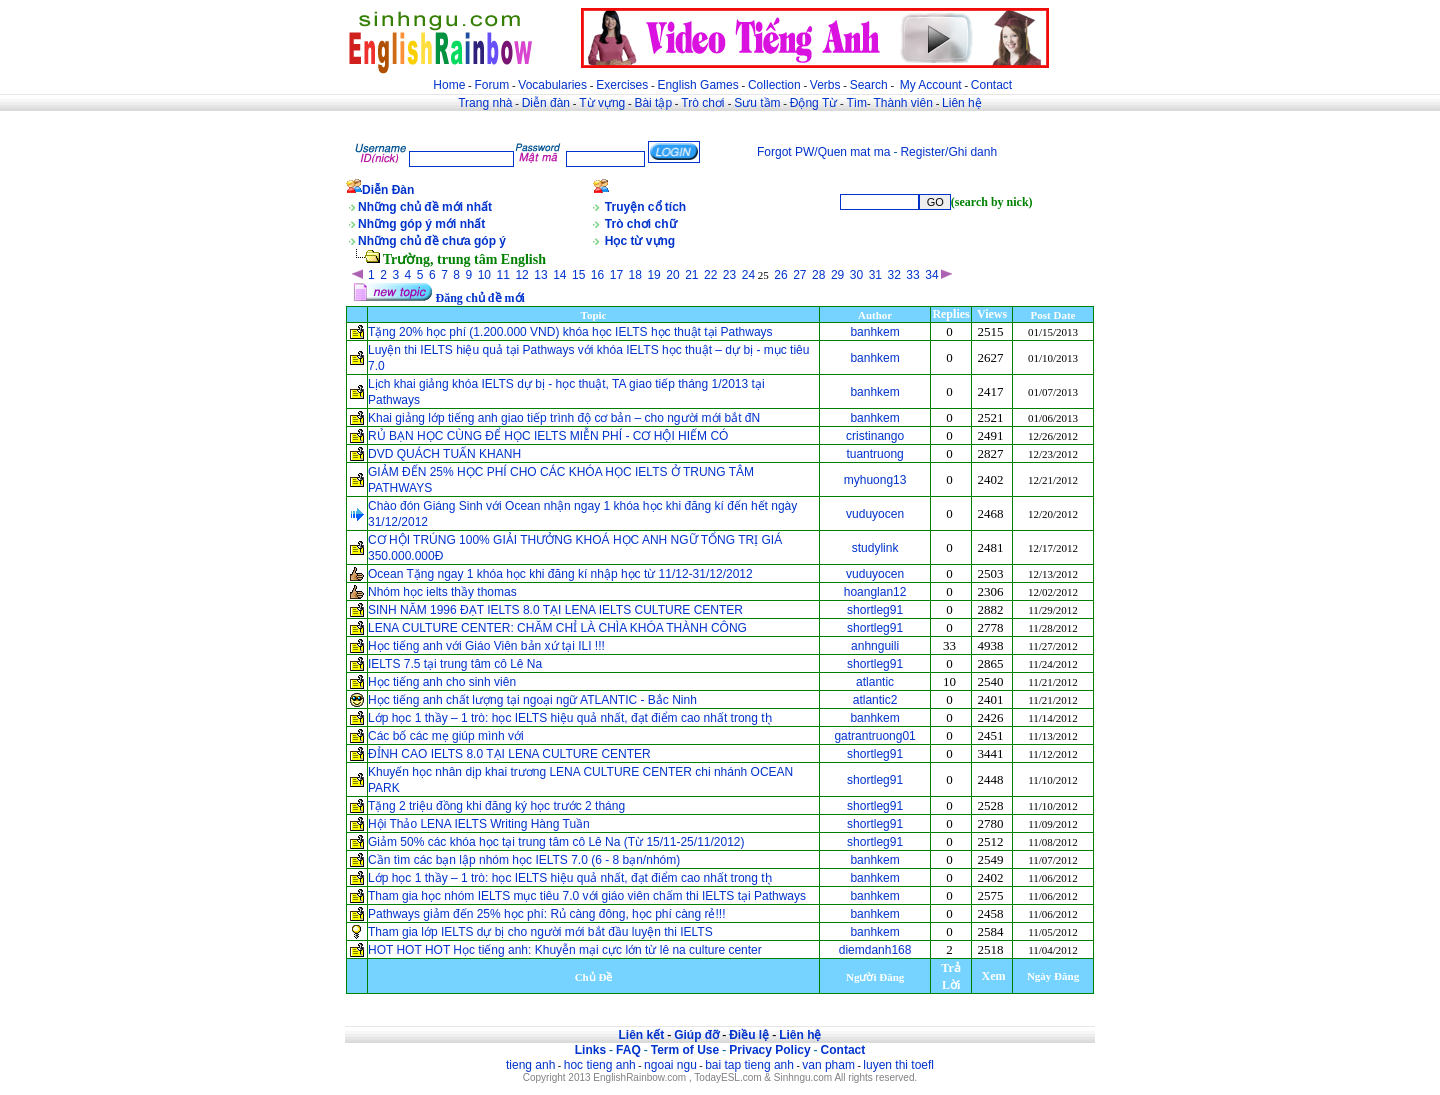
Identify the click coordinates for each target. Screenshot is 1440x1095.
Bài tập (653, 103)
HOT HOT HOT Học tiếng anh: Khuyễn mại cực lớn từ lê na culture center (565, 950)
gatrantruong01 (874, 736)
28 (818, 275)
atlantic (875, 682)
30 (856, 275)
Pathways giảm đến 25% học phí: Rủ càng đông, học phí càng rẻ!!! (547, 914)
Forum (491, 85)
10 (484, 275)
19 (653, 275)
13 (540, 275)
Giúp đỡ (696, 1035)
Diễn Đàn (388, 190)
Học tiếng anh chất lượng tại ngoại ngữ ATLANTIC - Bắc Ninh (532, 700)
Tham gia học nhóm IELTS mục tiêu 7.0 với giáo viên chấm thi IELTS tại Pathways (587, 896)
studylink (875, 548)
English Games (697, 85)
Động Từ (813, 103)
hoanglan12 (875, 592)
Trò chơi (704, 103)
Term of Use (685, 1050)
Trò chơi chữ (641, 224)
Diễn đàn (546, 103)
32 (893, 275)
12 (521, 275)
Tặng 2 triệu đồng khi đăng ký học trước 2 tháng (496, 806)
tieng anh (530, 1065)
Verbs (825, 85)
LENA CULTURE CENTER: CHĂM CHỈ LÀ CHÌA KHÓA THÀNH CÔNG (557, 628)
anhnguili (875, 646)
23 (729, 275)
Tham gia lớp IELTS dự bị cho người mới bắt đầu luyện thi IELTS (540, 932)
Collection (774, 85)
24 (748, 275)
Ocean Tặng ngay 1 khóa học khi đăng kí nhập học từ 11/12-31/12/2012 (560, 574)
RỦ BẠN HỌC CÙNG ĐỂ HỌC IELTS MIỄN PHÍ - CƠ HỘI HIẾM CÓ (550, 436)
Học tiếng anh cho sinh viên (442, 682)
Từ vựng (602, 103)
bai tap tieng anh (749, 1065)
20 (672, 275)
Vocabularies (552, 85)
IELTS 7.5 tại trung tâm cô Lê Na (455, 664)
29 (837, 275)
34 (931, 275)
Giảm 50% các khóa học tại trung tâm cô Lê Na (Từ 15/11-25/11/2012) (556, 842)
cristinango (875, 436)
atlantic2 (875, 700)
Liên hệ (962, 103)
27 (799, 275)
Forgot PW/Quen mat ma (823, 152)
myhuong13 (875, 480)
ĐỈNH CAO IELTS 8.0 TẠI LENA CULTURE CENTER (509, 754)
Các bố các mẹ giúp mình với (446, 736)
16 (597, 275)
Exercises (622, 85)
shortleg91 (875, 610)
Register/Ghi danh (948, 152)
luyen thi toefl (898, 1065)
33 (912, 275)
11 (503, 275)
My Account (931, 85)
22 (710, 275)
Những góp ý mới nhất (421, 224)
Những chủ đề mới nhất (425, 207)
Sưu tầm (757, 103)
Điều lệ (749, 1035)
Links (590, 1050)
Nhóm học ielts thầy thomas (442, 592)
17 (616, 275)
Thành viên (903, 103)
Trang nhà (485, 103)
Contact (991, 85)
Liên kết (641, 1035)
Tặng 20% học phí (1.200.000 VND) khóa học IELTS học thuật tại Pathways (570, 332)
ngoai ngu (670, 1065)
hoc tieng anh (600, 1065)
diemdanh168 (875, 950)
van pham (828, 1065)
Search (869, 85)
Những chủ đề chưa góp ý (432, 241)
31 (875, 275)
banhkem (874, 332)
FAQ (628, 1050)
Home (449, 85)
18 (635, 275)
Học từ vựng (640, 241)
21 (691, 275)
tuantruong (874, 454)
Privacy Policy (769, 1050)
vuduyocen (875, 514)
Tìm (856, 103)
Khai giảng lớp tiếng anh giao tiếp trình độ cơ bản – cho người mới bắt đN (564, 418)
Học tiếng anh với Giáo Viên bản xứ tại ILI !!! (486, 646)
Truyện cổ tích (645, 207)
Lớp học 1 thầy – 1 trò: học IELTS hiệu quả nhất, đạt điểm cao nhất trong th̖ (570, 718)
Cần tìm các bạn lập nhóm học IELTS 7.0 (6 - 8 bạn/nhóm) (524, 860)
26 (780, 275)
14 (559, 275)
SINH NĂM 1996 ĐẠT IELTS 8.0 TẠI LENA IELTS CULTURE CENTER (555, 610)
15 (578, 275)
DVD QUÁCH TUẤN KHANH (444, 454)
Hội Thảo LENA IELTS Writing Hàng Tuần (479, 824)
